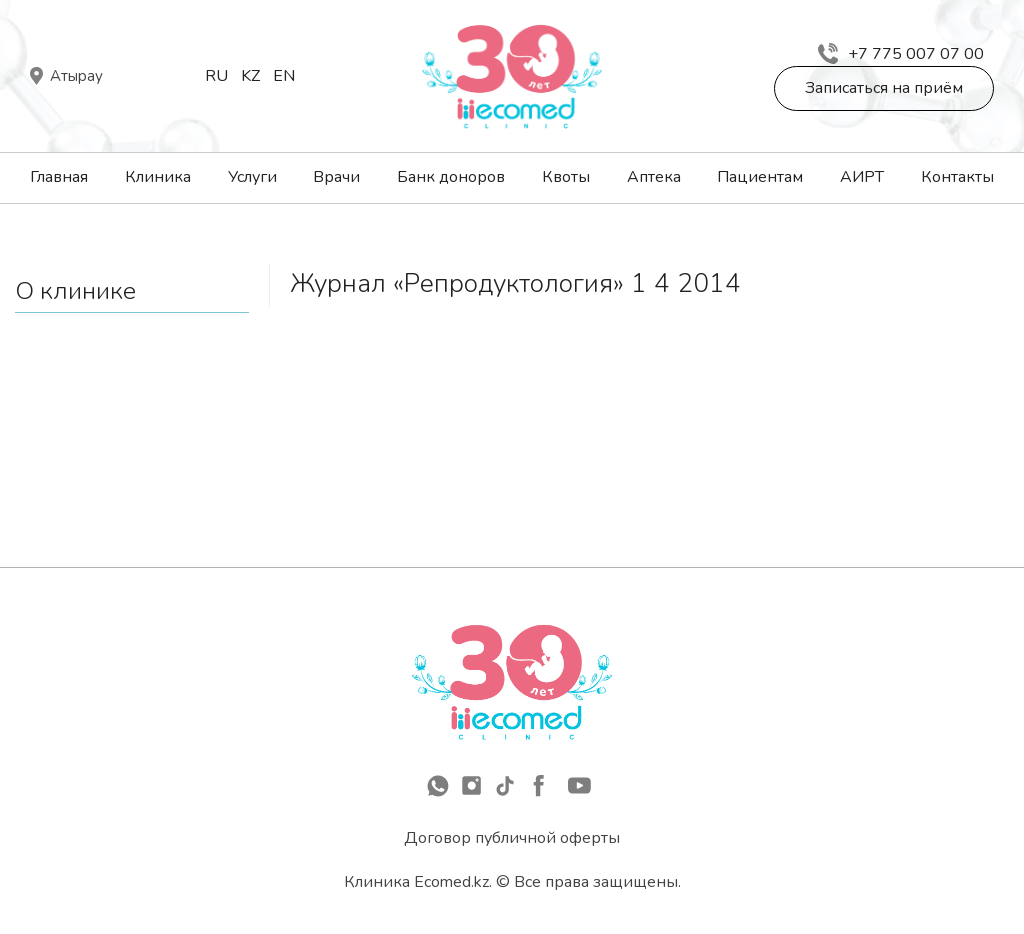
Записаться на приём (884, 88)
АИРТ (862, 177)
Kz (250, 76)
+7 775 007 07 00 (901, 54)
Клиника (158, 177)
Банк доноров (451, 177)
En (284, 76)
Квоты (566, 177)
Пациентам (760, 177)
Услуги (252, 177)
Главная (59, 177)
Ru (216, 76)
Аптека (654, 177)
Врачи (336, 177)
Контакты (957, 177)
